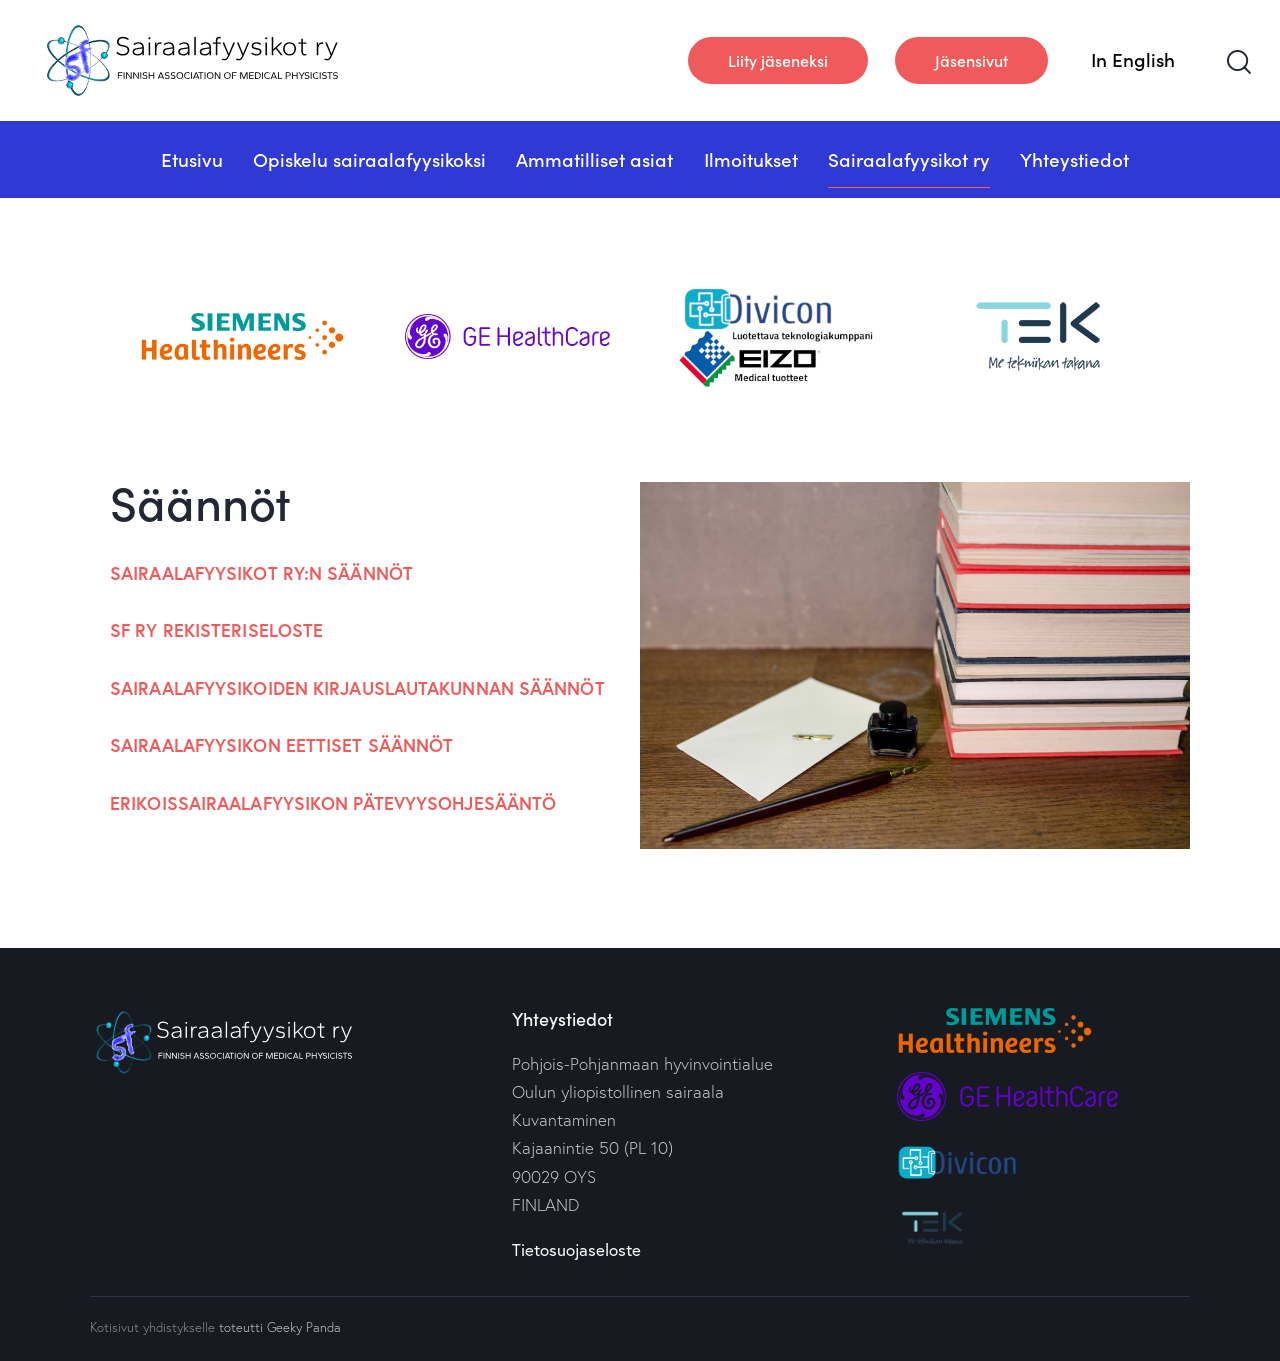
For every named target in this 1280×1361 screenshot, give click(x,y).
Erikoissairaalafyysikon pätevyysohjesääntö (333, 803)
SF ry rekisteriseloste (216, 630)
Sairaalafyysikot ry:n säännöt (261, 573)
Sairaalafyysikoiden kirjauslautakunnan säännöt (357, 688)
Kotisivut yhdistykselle (152, 1327)
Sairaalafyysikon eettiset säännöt (281, 745)
